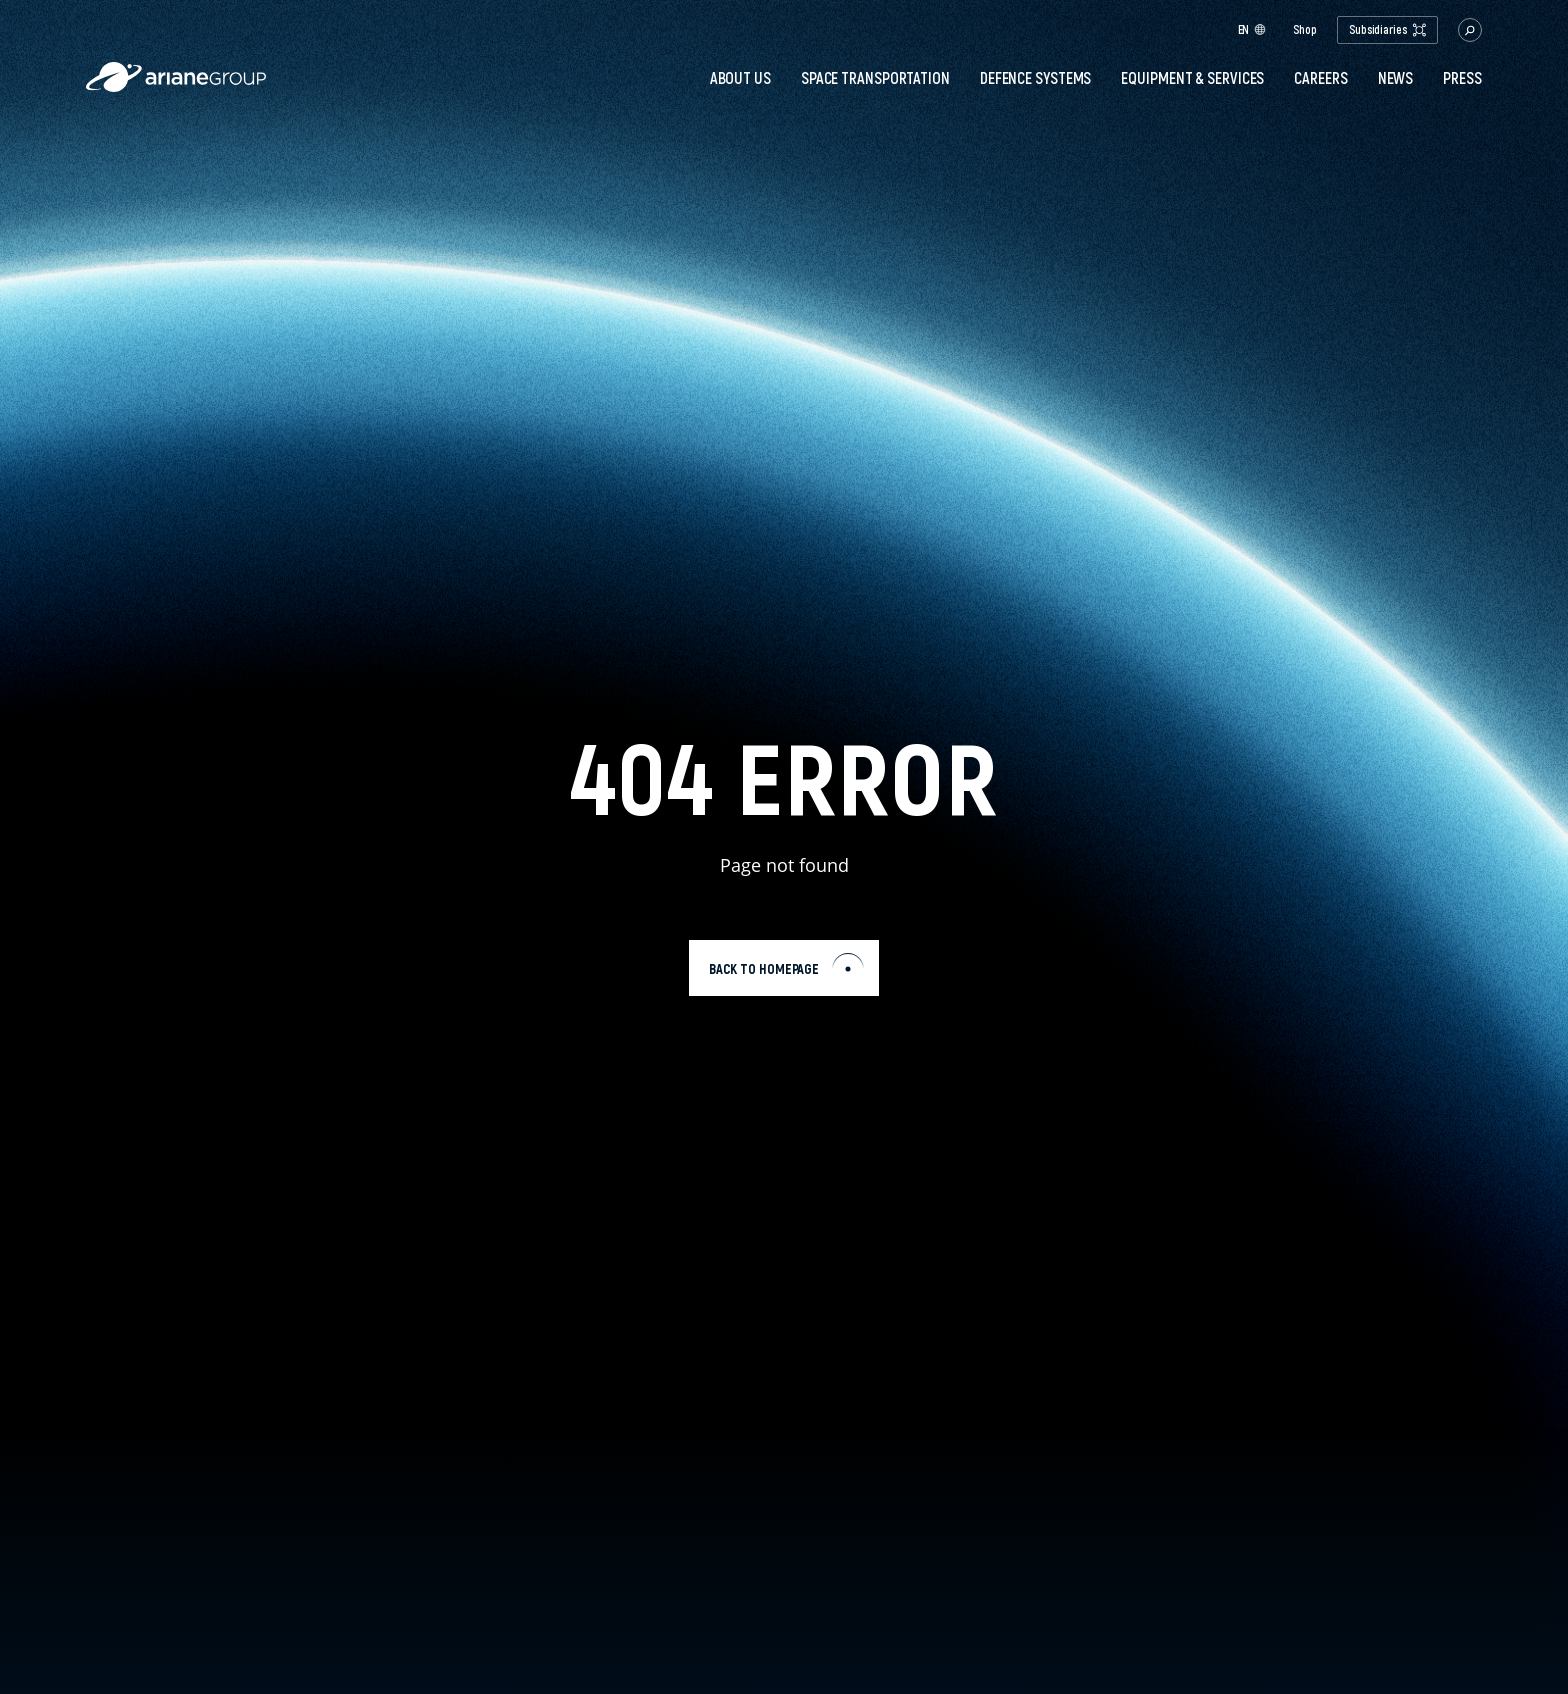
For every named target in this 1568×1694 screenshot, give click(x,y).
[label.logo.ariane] (176, 86)
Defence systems (1036, 78)
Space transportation (875, 78)
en (1252, 29)
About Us (740, 78)
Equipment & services (1192, 78)
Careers (1320, 78)
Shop (1305, 30)
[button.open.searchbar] (1470, 30)
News (1396, 78)
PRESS (1462, 78)
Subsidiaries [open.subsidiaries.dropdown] (1387, 29)
